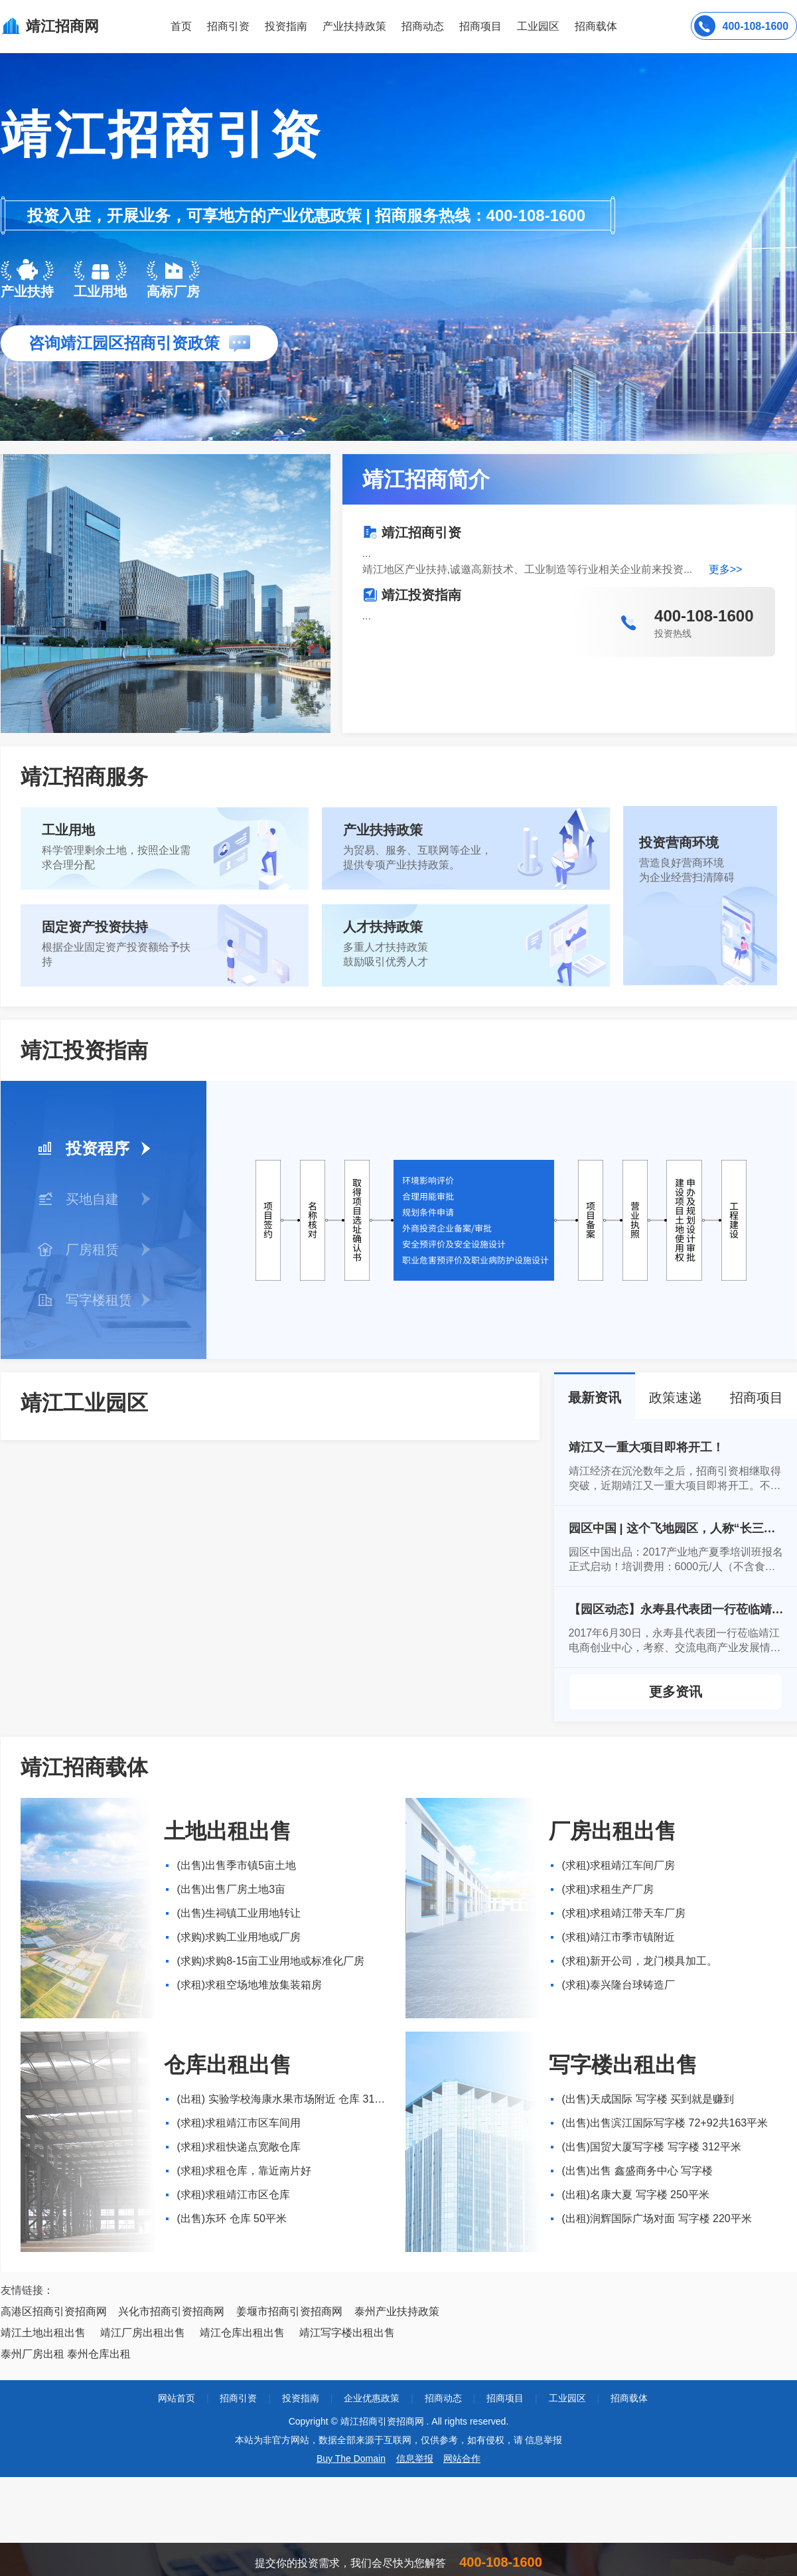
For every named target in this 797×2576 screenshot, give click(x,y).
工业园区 (538, 26)
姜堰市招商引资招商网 (289, 2311)
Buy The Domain (351, 2458)
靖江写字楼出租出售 (347, 2332)
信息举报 (414, 2458)
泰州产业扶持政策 (396, 2311)
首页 (181, 26)
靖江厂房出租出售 (142, 2332)
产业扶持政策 (354, 26)
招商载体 (629, 2398)
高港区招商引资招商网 (54, 2311)
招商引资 (228, 26)
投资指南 (286, 26)
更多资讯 (675, 1691)
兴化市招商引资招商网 (171, 2311)
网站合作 (461, 2458)
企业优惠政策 (371, 2398)
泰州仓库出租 (99, 2354)
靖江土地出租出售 (43, 2332)
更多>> (726, 569)
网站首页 (176, 2398)
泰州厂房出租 (32, 2354)
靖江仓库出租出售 (242, 2332)
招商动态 (422, 26)
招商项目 (480, 26)
